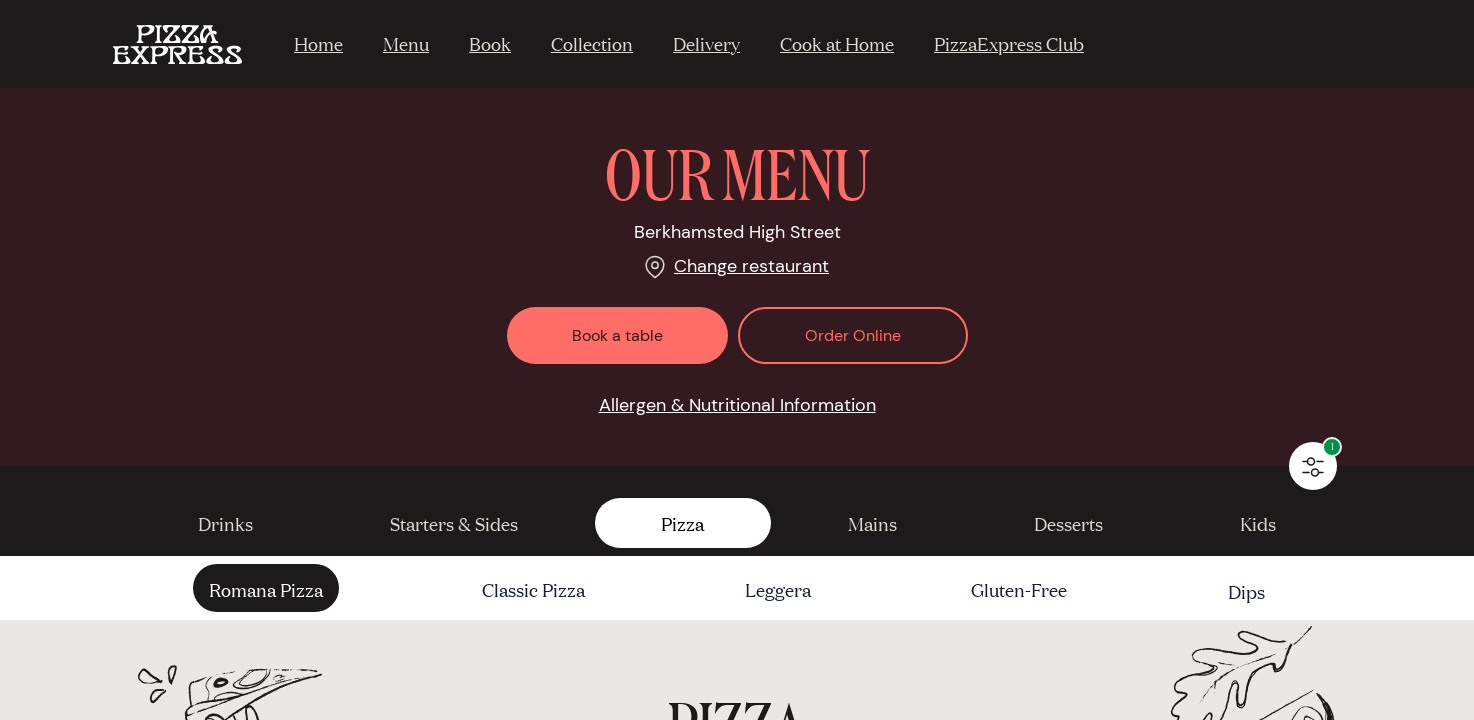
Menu (406, 43)
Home (318, 43)
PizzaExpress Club (1009, 43)
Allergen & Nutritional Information (737, 405)
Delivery (706, 43)
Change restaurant (751, 266)
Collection (592, 43)
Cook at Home (837, 43)
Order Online (853, 335)
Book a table (617, 335)
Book (490, 43)
